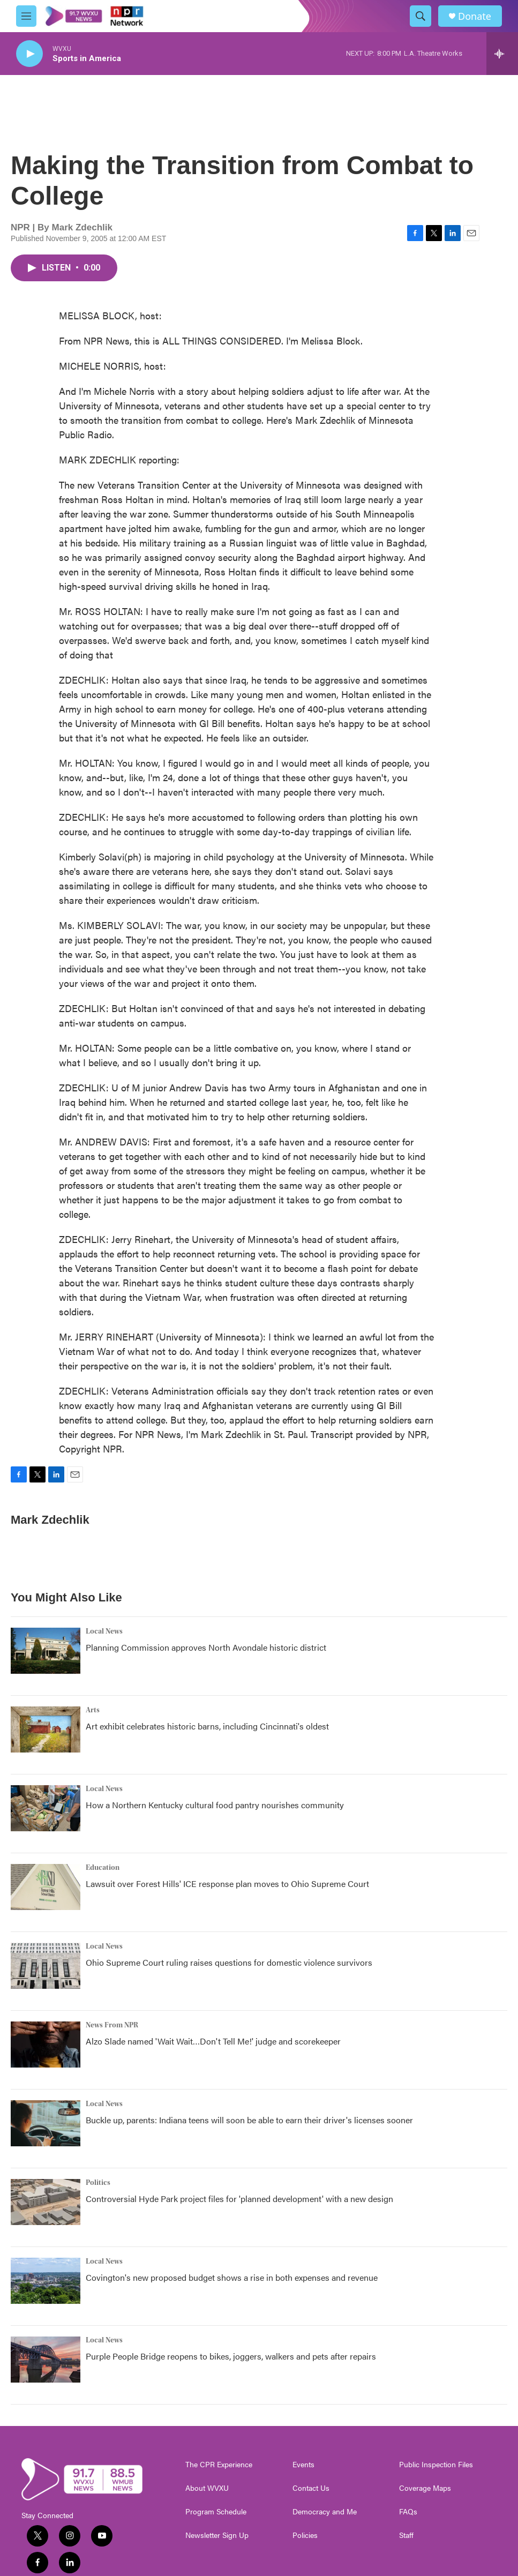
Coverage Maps (425, 2488)
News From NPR (112, 2025)
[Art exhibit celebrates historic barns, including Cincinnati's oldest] (45, 1729)
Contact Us (310, 2488)
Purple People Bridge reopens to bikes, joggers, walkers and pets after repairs (231, 2356)
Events (303, 2464)
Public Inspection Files (436, 2464)
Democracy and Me (324, 2511)
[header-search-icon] (420, 16)
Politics (98, 2182)
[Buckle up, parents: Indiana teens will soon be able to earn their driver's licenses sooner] (45, 2123)
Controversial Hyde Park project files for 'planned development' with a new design (239, 2198)
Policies (305, 2535)
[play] (29, 54)
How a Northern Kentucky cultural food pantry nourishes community (215, 1805)
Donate (474, 16)
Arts (93, 1710)
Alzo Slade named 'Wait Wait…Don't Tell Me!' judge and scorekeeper (213, 2041)
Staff (406, 2535)
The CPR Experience (218, 2464)
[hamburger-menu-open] (26, 16)
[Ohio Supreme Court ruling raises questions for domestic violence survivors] (45, 1966)
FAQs (408, 2511)
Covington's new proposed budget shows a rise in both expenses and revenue (232, 2277)
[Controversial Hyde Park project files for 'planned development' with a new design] (45, 2202)
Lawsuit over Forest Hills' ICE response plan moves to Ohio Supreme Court (227, 1883)
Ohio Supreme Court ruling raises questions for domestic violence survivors (229, 1962)
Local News (104, 1631)
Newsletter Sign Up (217, 2535)
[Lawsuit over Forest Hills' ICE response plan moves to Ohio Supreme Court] (45, 1887)
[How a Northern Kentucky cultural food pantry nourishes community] (45, 1808)
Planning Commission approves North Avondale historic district (206, 1647)
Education (102, 1867)
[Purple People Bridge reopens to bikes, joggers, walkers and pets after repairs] (45, 2360)
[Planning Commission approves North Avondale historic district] (45, 1651)
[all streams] (502, 53)
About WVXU (207, 2488)
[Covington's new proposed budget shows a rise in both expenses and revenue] (45, 2281)
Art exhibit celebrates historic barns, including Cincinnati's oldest (207, 1726)
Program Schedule (215, 2511)
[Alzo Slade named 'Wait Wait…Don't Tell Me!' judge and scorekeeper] (45, 2044)
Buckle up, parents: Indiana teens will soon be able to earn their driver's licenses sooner (249, 2120)
